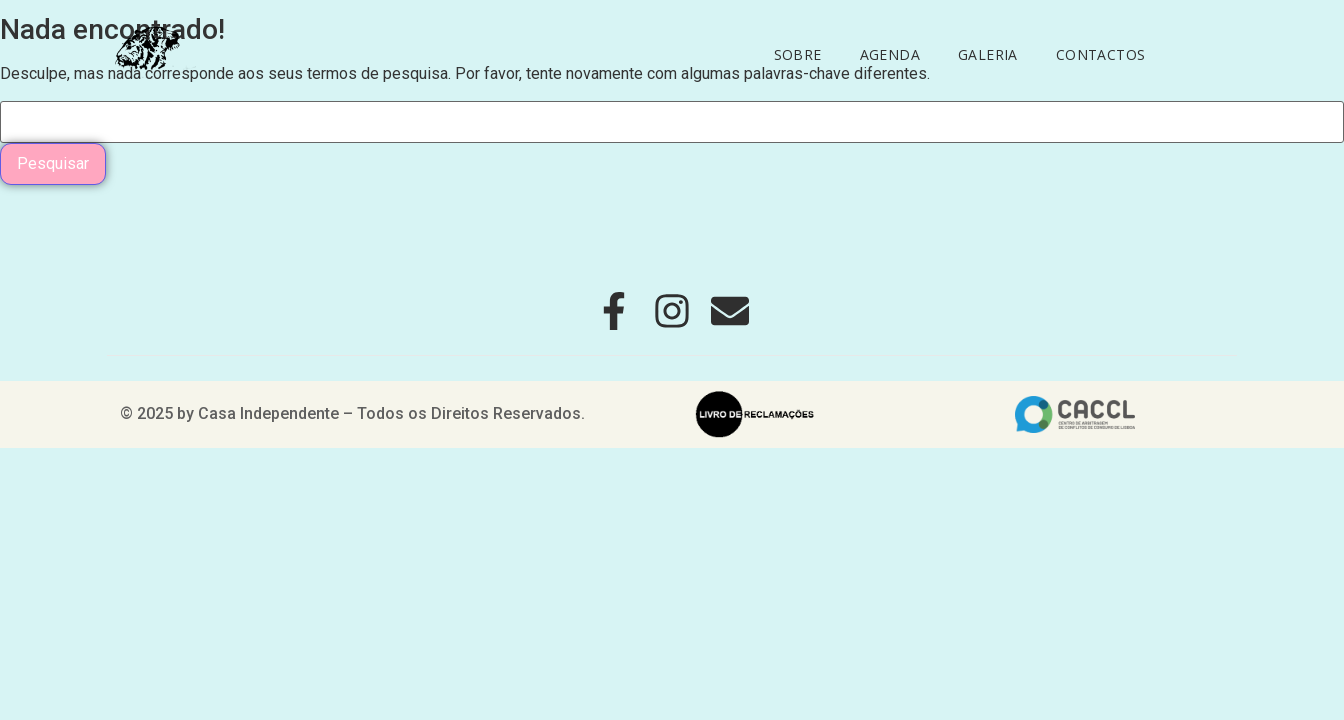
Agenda (890, 54)
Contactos (1101, 54)
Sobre (798, 54)
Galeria (988, 54)
